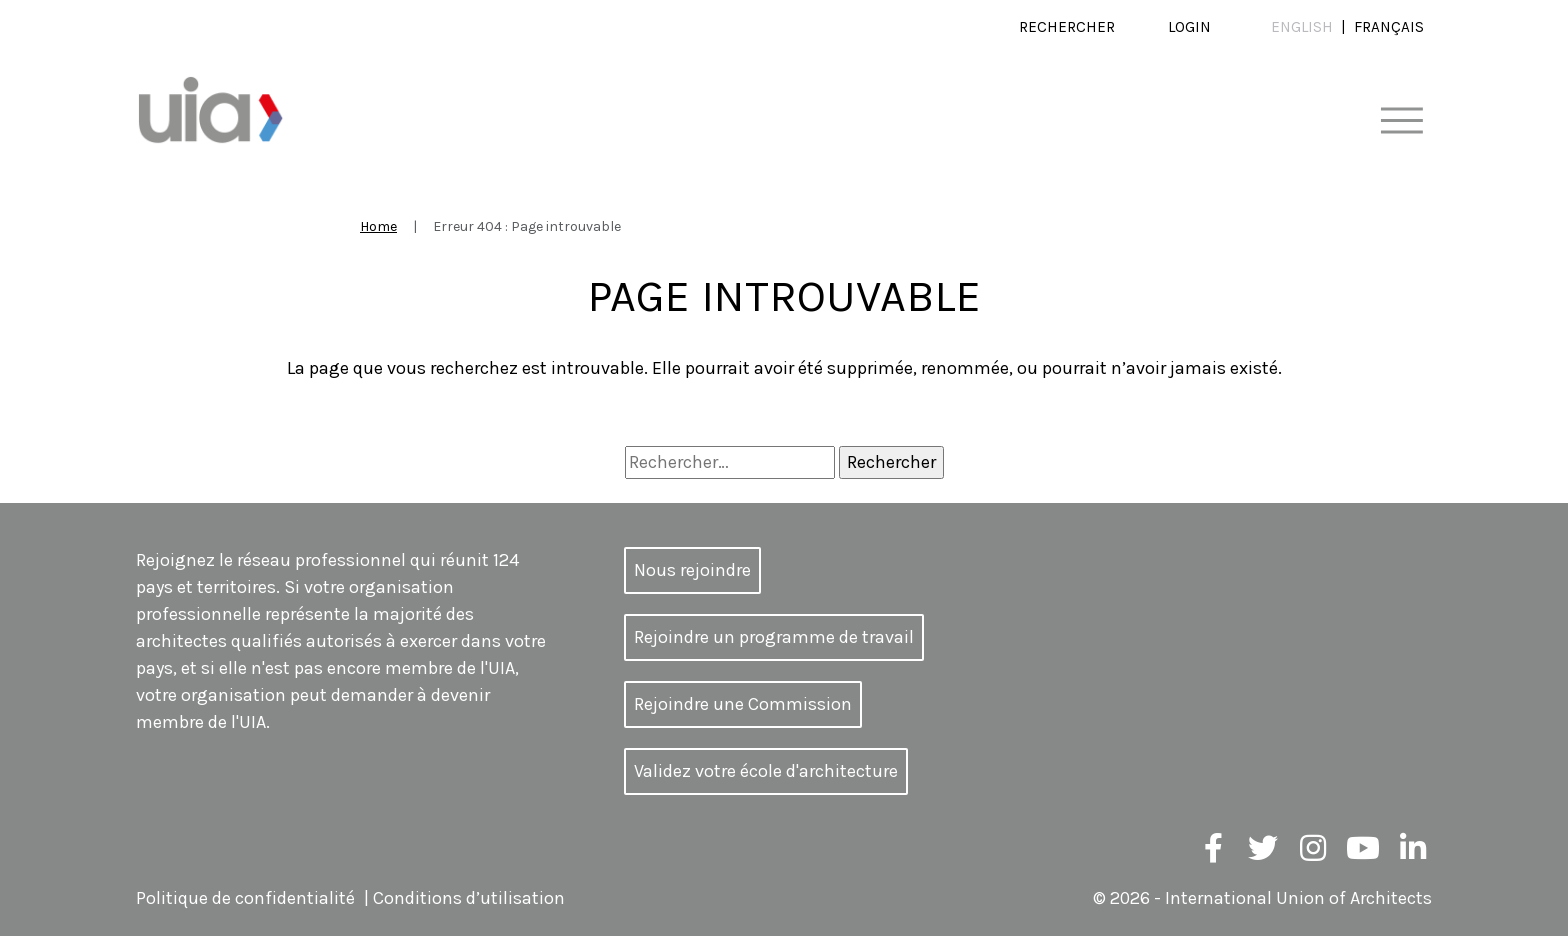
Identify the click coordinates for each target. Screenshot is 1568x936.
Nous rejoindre (692, 570)
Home (378, 226)
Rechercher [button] (1067, 27)
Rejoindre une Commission (743, 704)
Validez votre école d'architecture (766, 771)
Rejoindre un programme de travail (774, 637)
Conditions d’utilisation (469, 898)
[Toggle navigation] (1401, 121)
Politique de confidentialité (245, 898)
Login (1189, 27)
